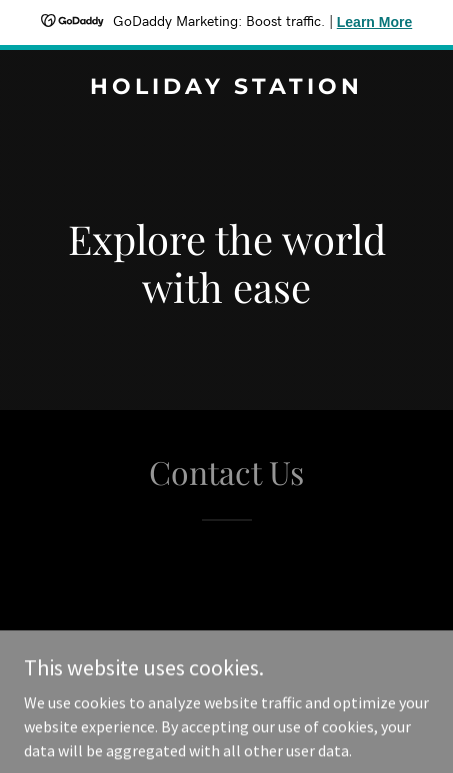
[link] (226, 88)
